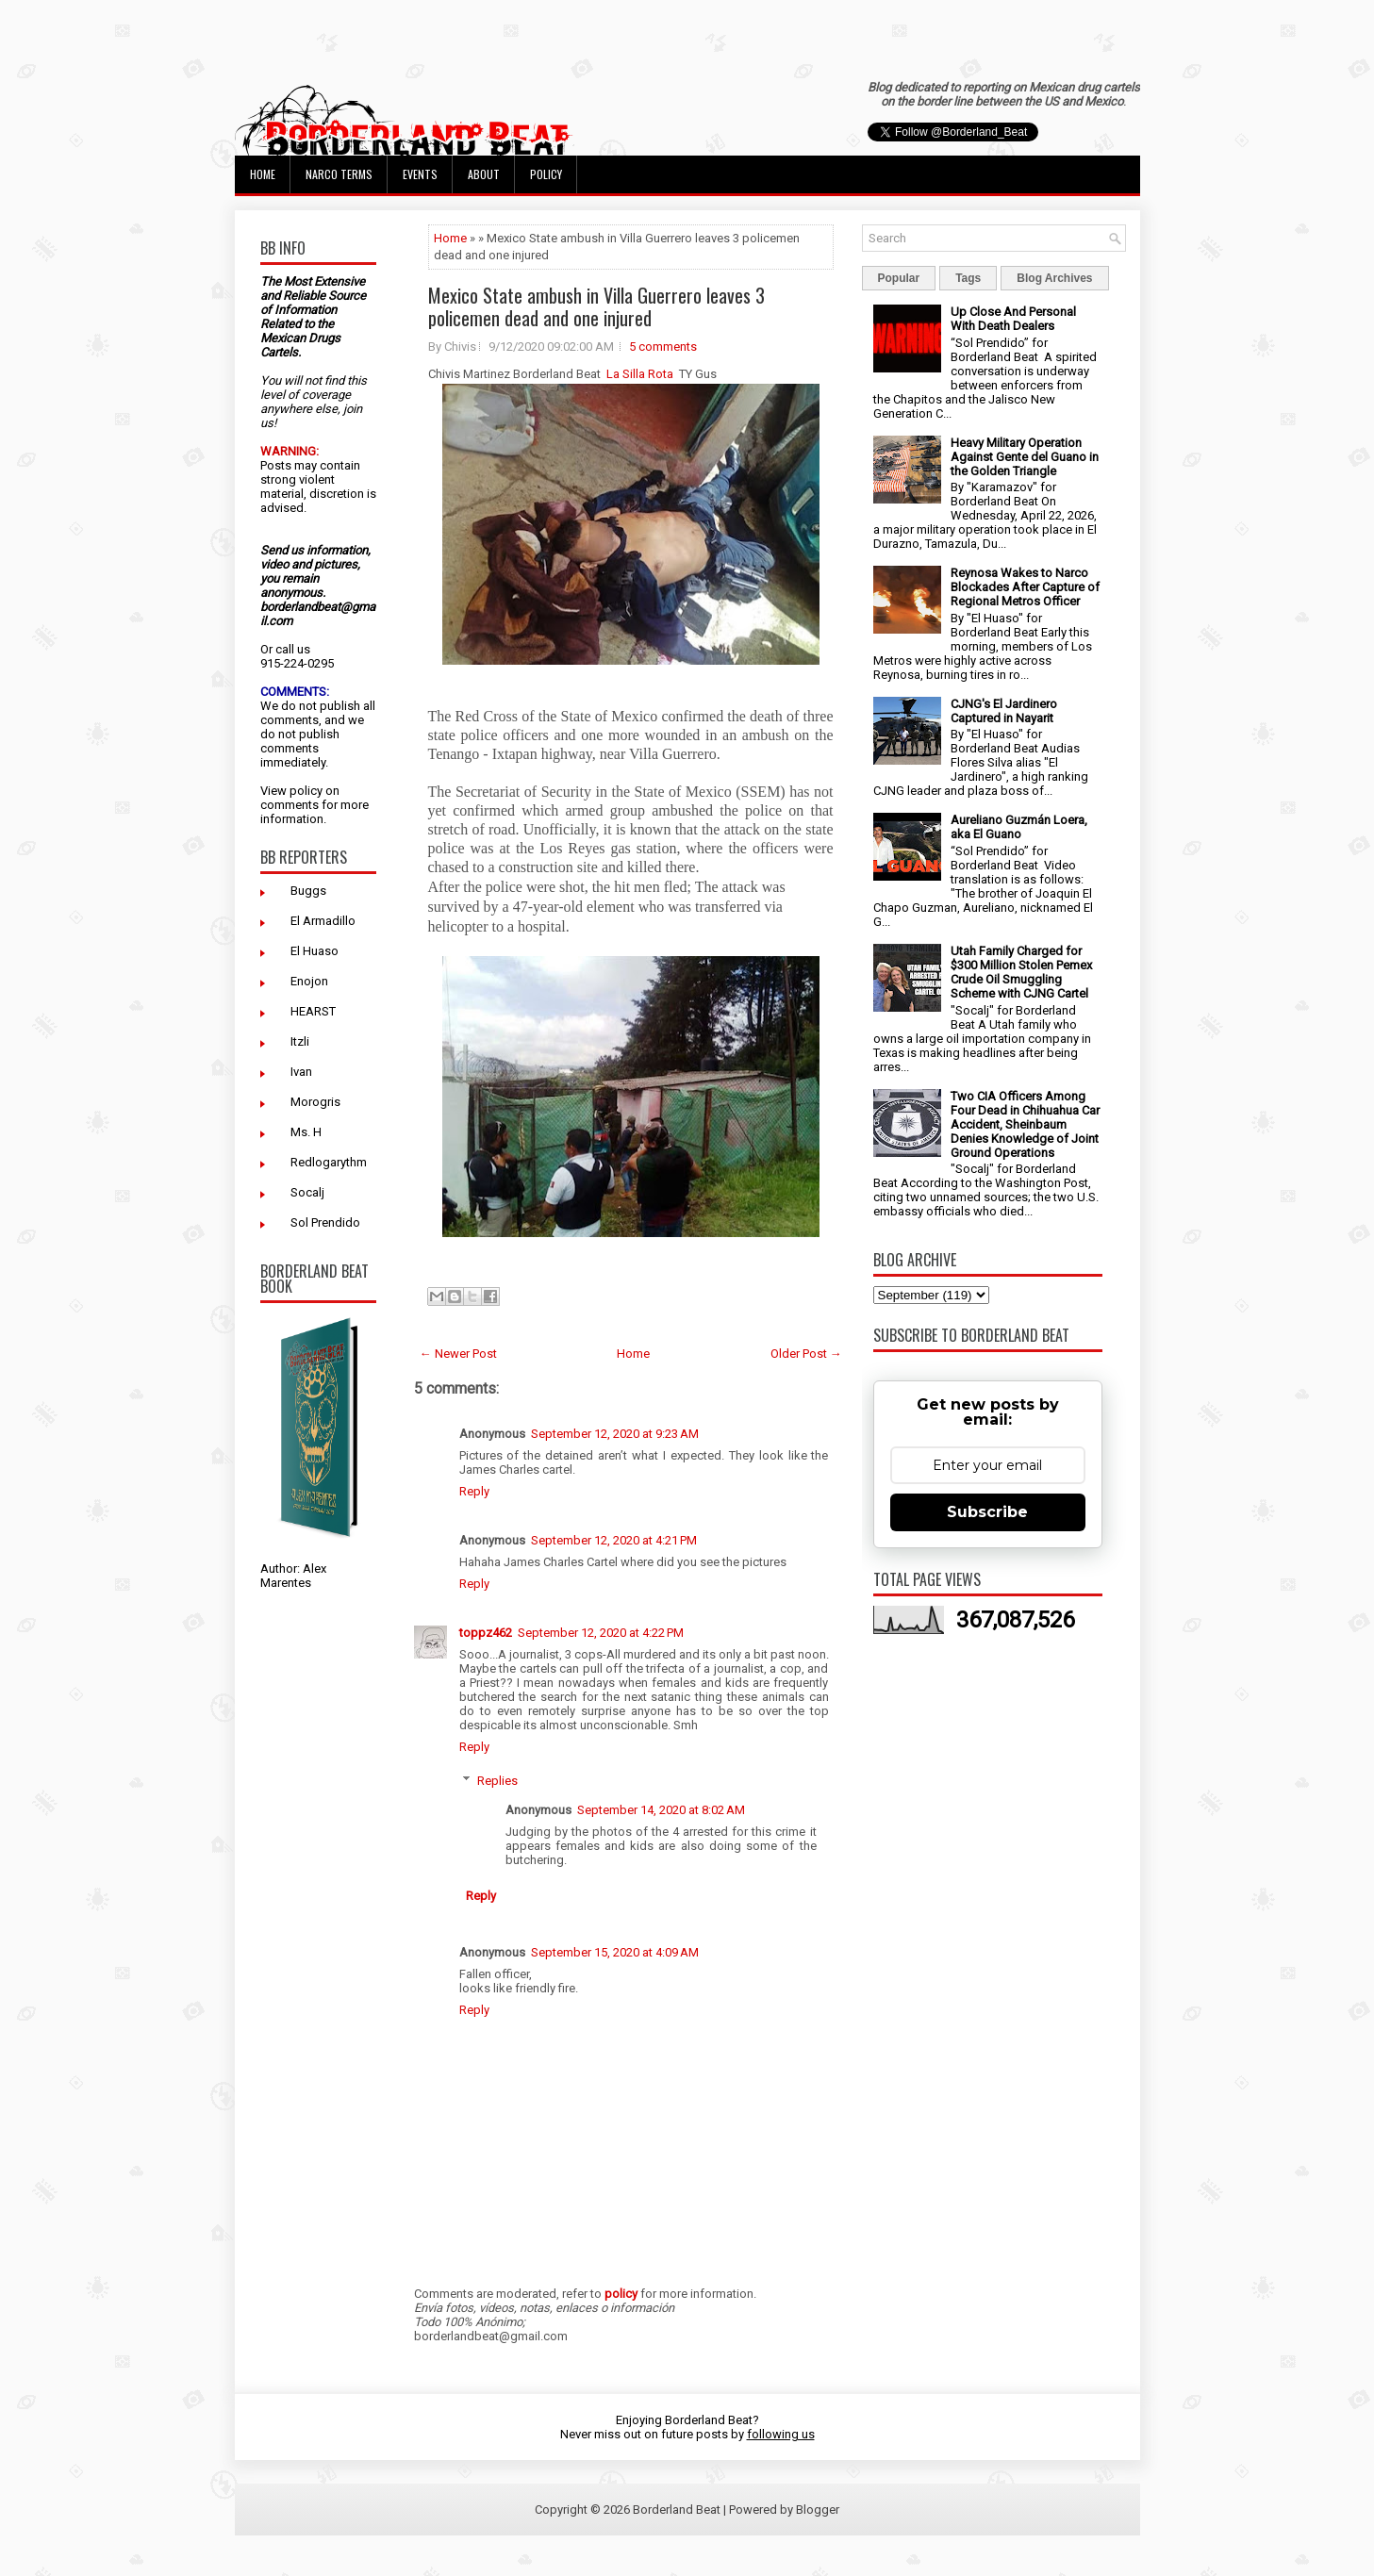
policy (306, 791)
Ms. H (306, 1132)
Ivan (301, 1072)
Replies (497, 1781)
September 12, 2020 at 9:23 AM (615, 1434)
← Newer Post (458, 1353)
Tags (968, 278)
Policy (546, 174)
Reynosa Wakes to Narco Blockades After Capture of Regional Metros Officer (1025, 587)
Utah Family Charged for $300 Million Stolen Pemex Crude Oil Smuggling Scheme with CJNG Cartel (1021, 972)
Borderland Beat (676, 2509)
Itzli (299, 1041)
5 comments (663, 346)
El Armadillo (323, 921)
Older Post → (806, 1353)
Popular (899, 278)
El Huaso (314, 951)
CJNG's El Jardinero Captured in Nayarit (1004, 711)
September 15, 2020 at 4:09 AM (615, 1952)
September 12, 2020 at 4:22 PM (601, 1633)
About (484, 174)
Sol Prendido (325, 1222)
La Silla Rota (639, 374)
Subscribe (987, 1512)
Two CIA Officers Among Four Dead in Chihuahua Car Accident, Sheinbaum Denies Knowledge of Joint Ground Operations (1025, 1124)
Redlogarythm (328, 1162)
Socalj (307, 1192)
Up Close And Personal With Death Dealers (1013, 319)
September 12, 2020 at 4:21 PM (614, 1540)
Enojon (309, 981)
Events (420, 174)
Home (262, 174)
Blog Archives (1054, 278)
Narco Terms (339, 174)
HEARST (313, 1011)
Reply (474, 1491)
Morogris (315, 1102)
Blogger (817, 2509)
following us (781, 2434)
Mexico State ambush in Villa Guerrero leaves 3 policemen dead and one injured (596, 306)
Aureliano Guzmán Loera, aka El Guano (1019, 827)
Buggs (308, 890)
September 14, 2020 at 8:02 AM (661, 1810)
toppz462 (485, 1633)
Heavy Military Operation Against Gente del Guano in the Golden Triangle (1025, 457)
